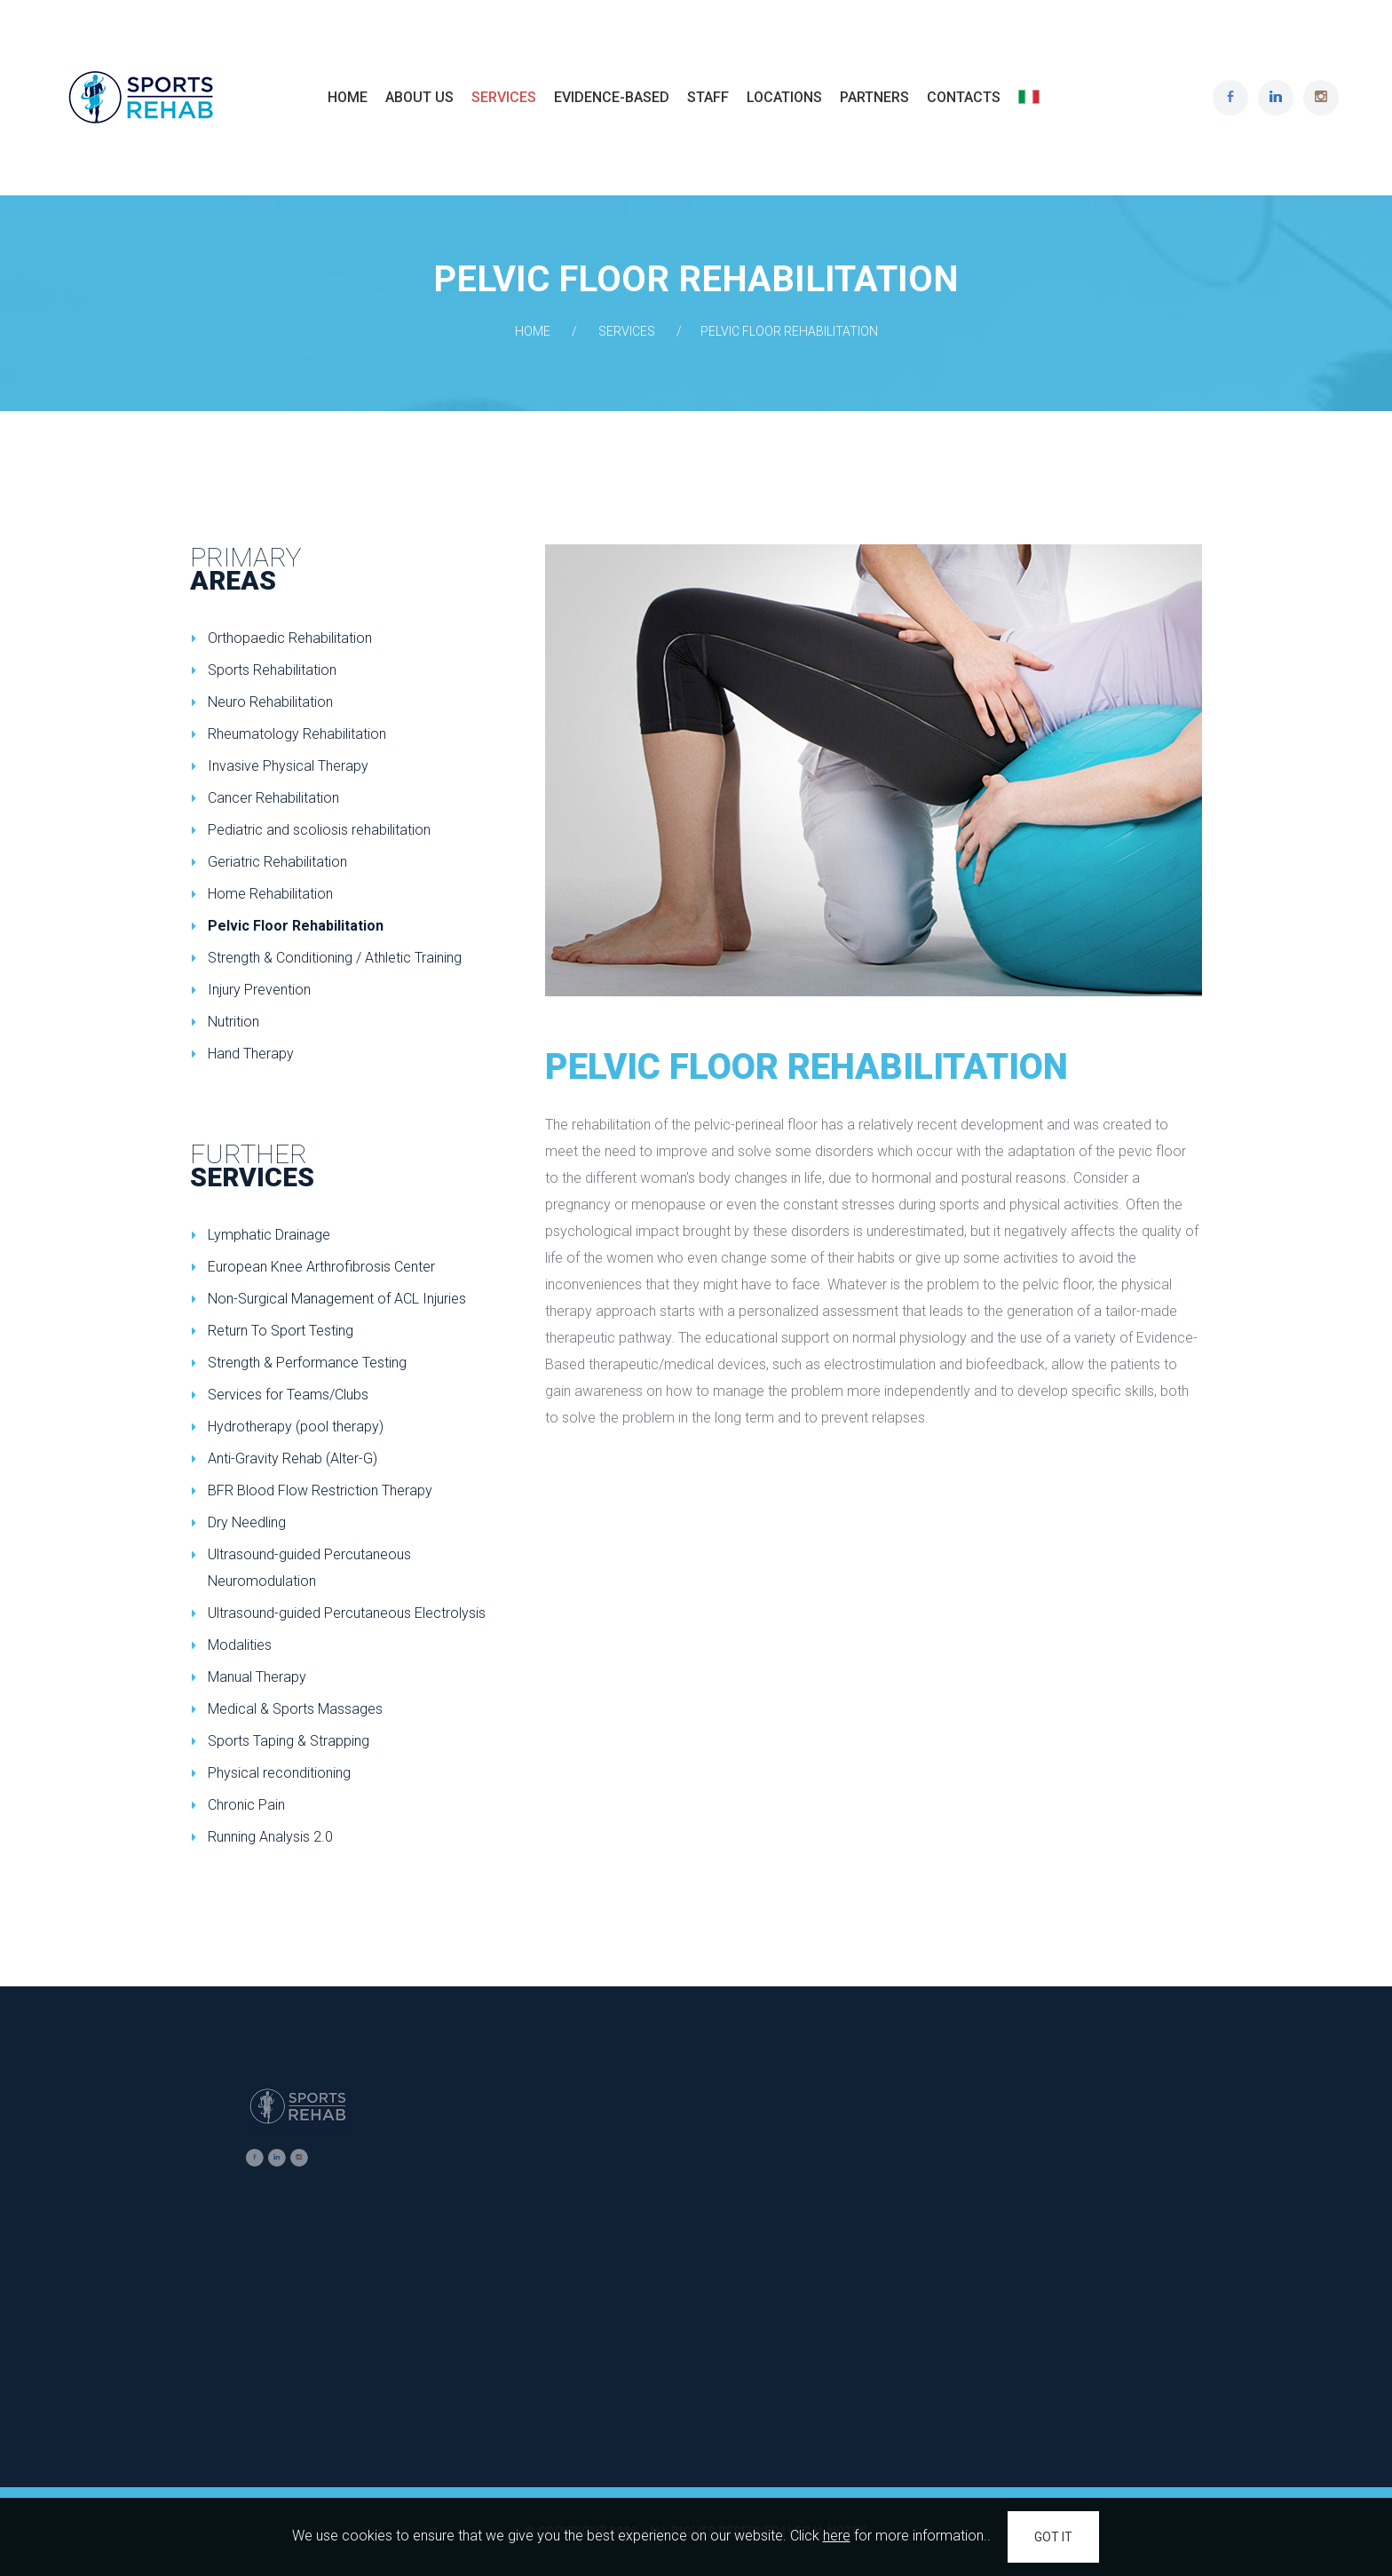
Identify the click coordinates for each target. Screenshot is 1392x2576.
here (836, 2535)
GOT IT (1053, 2537)
